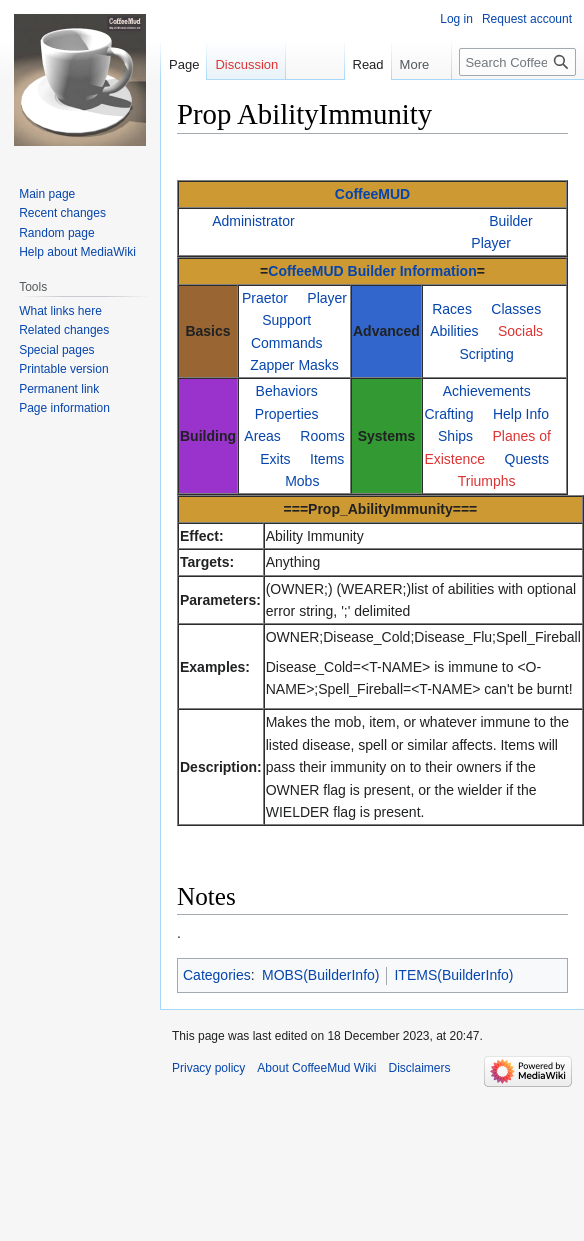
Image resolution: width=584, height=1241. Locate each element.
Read (361, 64)
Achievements (487, 391)
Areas (262, 436)
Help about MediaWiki (77, 252)
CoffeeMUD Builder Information (372, 271)
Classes (516, 309)
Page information (64, 408)
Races (452, 309)
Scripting (486, 354)
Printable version (63, 369)
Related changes (64, 330)
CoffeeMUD (372, 194)
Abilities (454, 331)
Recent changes (62, 213)
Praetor (265, 298)
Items (327, 459)
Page (184, 64)
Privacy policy (208, 1068)
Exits (275, 459)
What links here (60, 311)
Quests (527, 459)
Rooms (322, 436)
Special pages (56, 350)
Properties (287, 414)
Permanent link (59, 389)
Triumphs (487, 481)
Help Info (521, 414)
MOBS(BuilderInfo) (320, 975)
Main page (47, 194)
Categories (217, 975)
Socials (520, 331)
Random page (56, 233)
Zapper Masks (294, 365)
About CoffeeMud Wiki (316, 1068)
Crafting (448, 414)
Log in (456, 19)
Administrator (253, 221)
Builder (511, 221)
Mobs (302, 481)
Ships (455, 436)
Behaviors (287, 391)
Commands (287, 343)
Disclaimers (420, 1068)
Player (491, 243)
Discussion (246, 64)
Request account (527, 19)
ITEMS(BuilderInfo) (453, 975)
